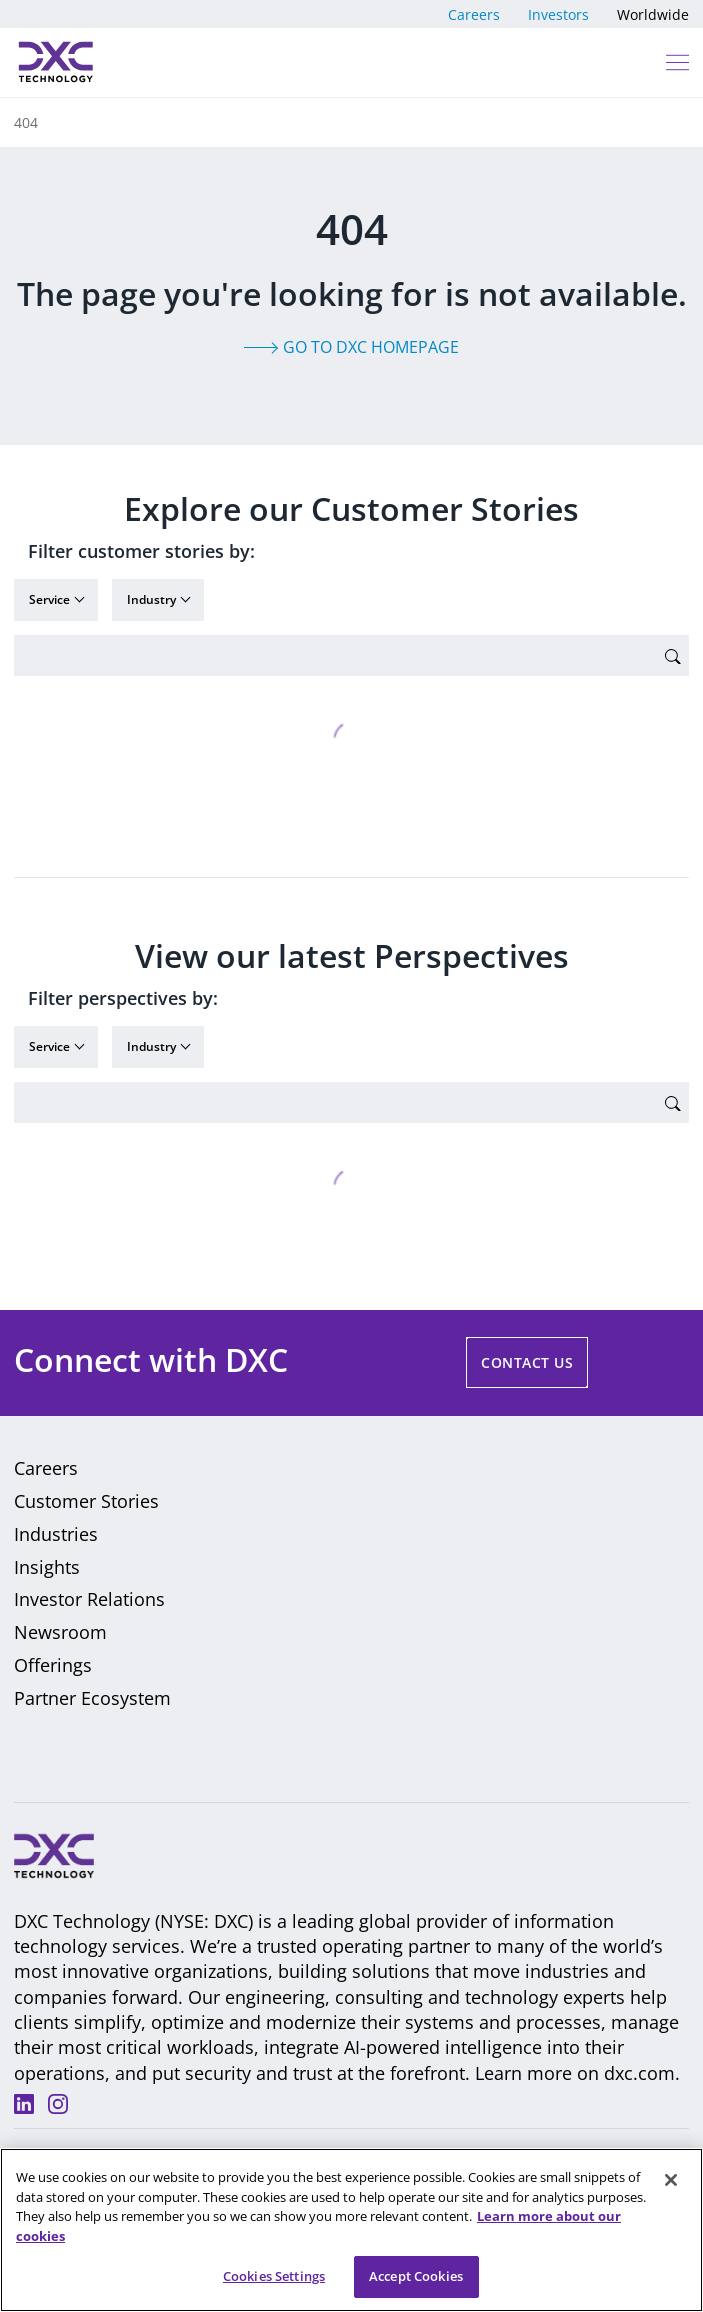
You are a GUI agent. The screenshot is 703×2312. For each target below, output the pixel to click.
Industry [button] (153, 599)
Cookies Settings (274, 2278)
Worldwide (653, 14)
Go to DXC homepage (371, 347)
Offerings (53, 1665)
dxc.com (639, 2073)
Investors (558, 14)
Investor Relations (89, 1599)
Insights (47, 1567)
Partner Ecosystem (92, 1698)
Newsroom (60, 1632)
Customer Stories (86, 1501)
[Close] (671, 2182)
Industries (56, 1534)
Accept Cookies (416, 2278)
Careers (474, 14)
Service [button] (51, 599)
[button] (676, 62)
